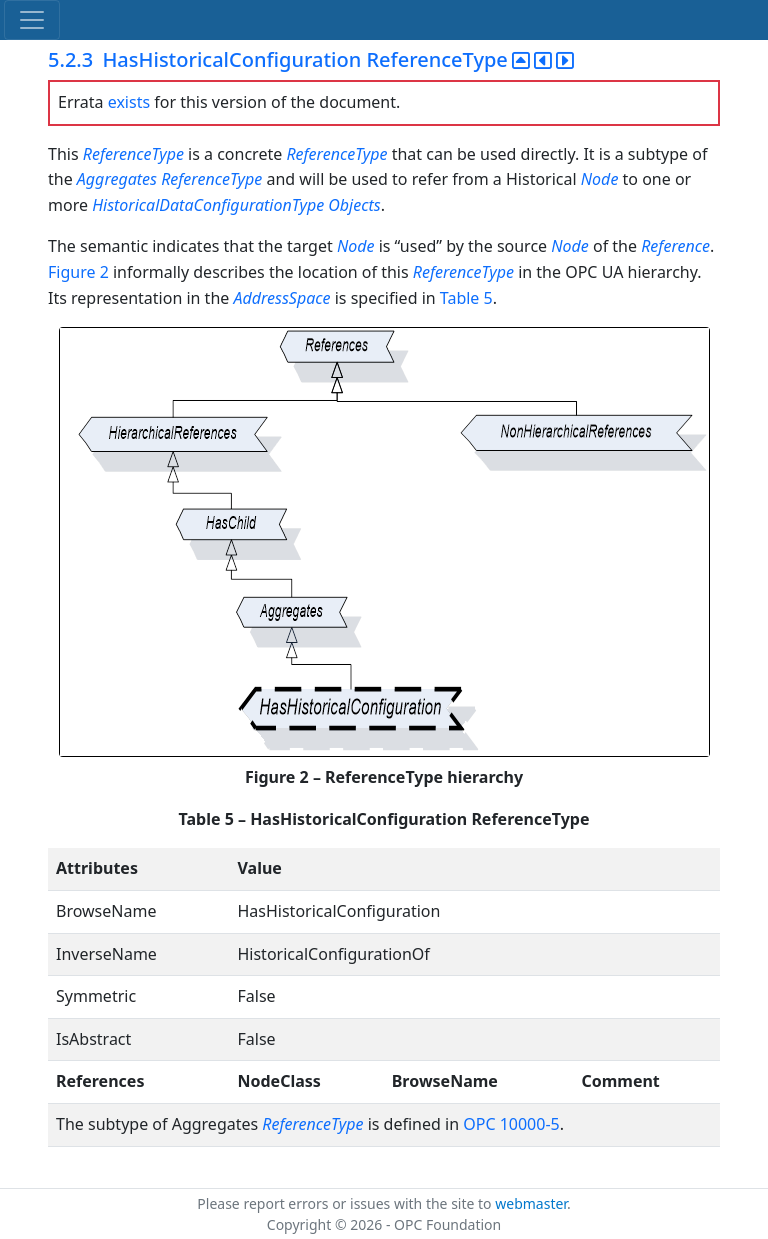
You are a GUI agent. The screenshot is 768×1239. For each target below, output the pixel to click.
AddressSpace (281, 298)
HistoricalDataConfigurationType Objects (236, 205)
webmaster (531, 1203)
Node (602, 179)
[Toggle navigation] (32, 20)
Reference (675, 246)
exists (129, 102)
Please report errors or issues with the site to (346, 1203)
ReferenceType (133, 154)
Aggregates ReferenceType (169, 179)
